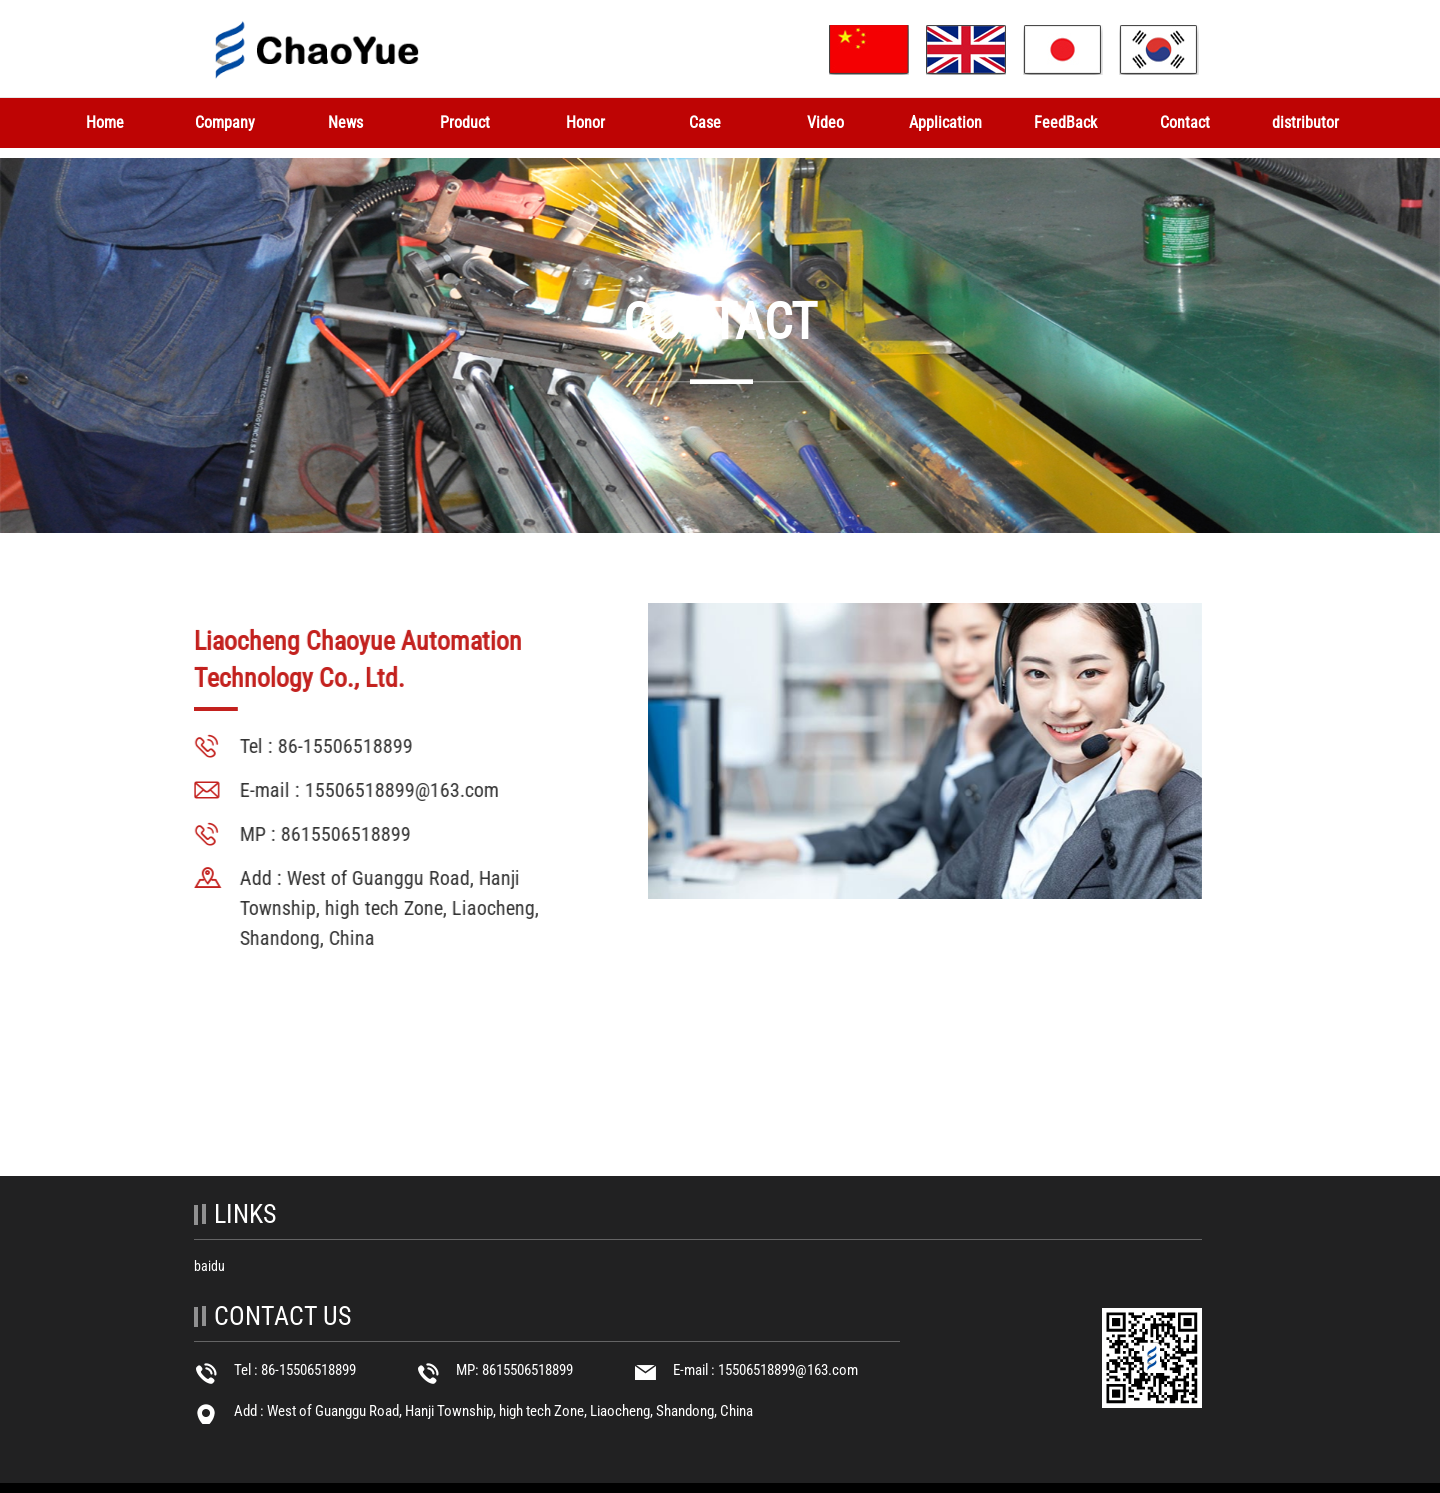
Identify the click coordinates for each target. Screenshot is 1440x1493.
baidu (209, 1266)
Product (465, 122)
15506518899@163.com (400, 790)
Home (105, 122)
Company (225, 122)
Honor (585, 122)
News (345, 122)
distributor (1305, 122)
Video (825, 122)
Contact (1185, 122)
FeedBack (1065, 122)
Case (705, 122)
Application (945, 122)
